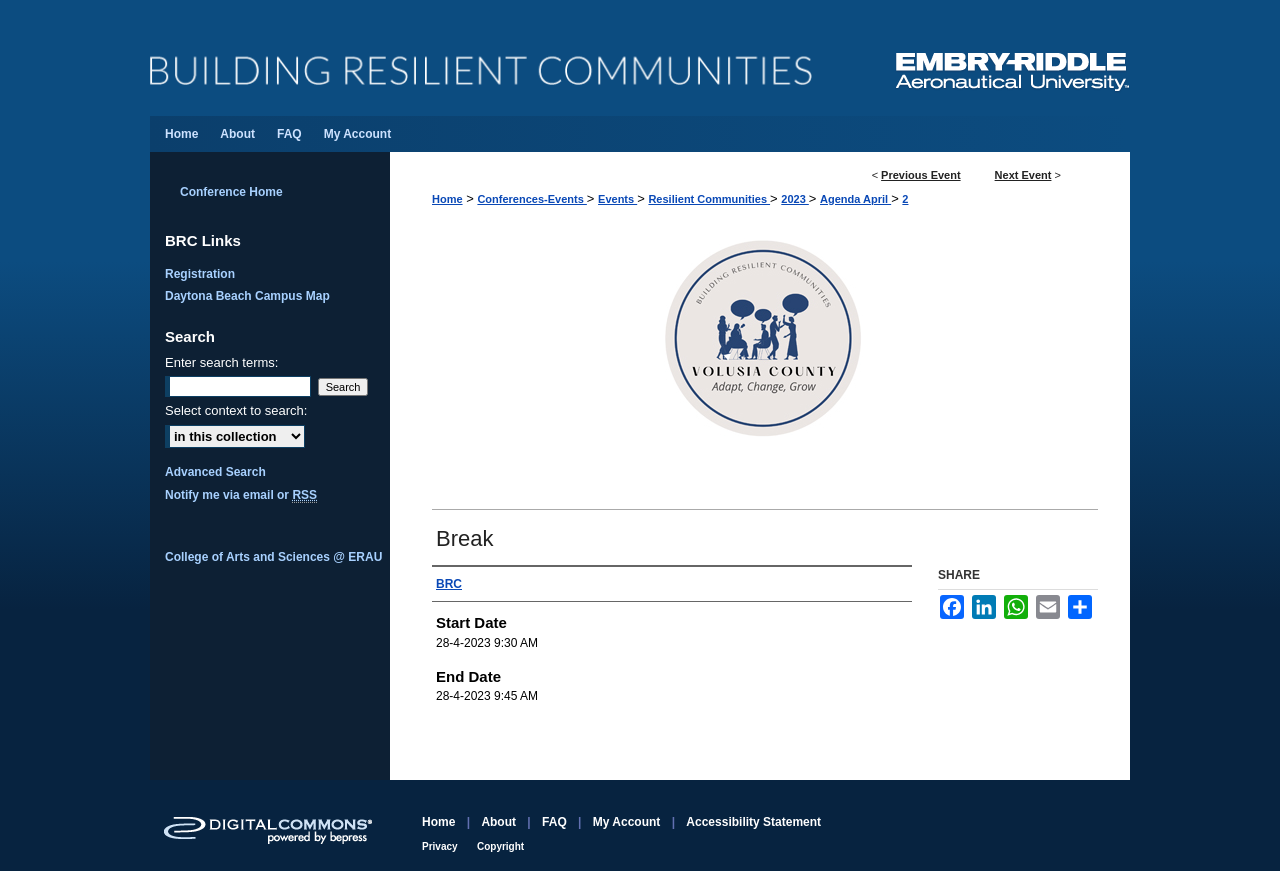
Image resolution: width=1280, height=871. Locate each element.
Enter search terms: (221, 362)
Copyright (500, 846)
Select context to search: (236, 410)
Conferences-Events (531, 199)
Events (617, 199)
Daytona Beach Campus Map (247, 296)
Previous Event (920, 175)
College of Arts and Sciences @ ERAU (273, 557)
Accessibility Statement (753, 822)
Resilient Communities (709, 199)
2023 (795, 199)
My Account (627, 822)
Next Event (1023, 175)
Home (447, 199)
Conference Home (231, 192)
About (498, 822)
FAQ (554, 822)
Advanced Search (215, 472)
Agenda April (855, 199)
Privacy (440, 846)
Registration (200, 274)
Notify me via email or (241, 495)
